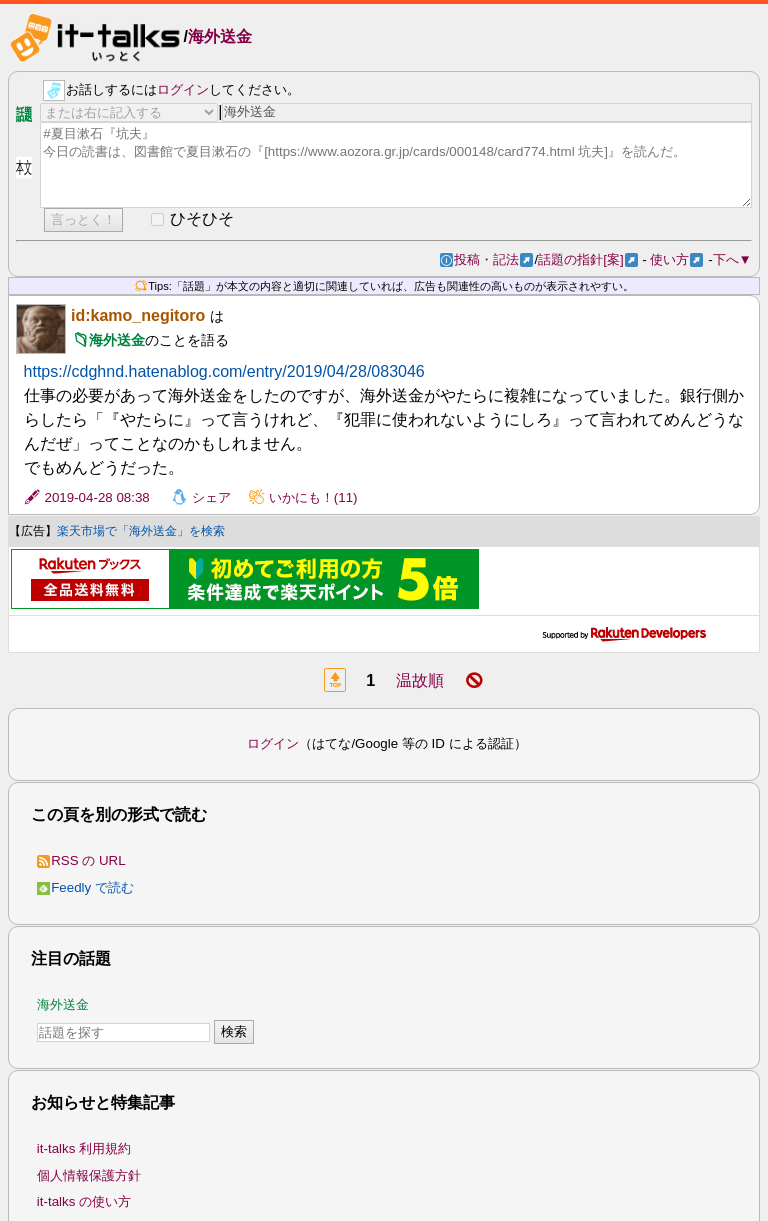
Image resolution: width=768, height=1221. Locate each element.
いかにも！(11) (313, 497)
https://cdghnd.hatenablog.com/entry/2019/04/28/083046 (224, 371)
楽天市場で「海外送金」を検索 (141, 531)
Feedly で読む (85, 887)
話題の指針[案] (587, 259)
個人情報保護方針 (89, 1175)
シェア (211, 497)
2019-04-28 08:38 (97, 497)
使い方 (676, 259)
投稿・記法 (493, 259)
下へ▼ (732, 259)
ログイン (183, 89)
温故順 (420, 680)
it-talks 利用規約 (84, 1148)
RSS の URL (81, 860)
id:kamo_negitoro (138, 315)
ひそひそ (202, 218)
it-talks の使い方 (84, 1201)
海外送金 (220, 36)
